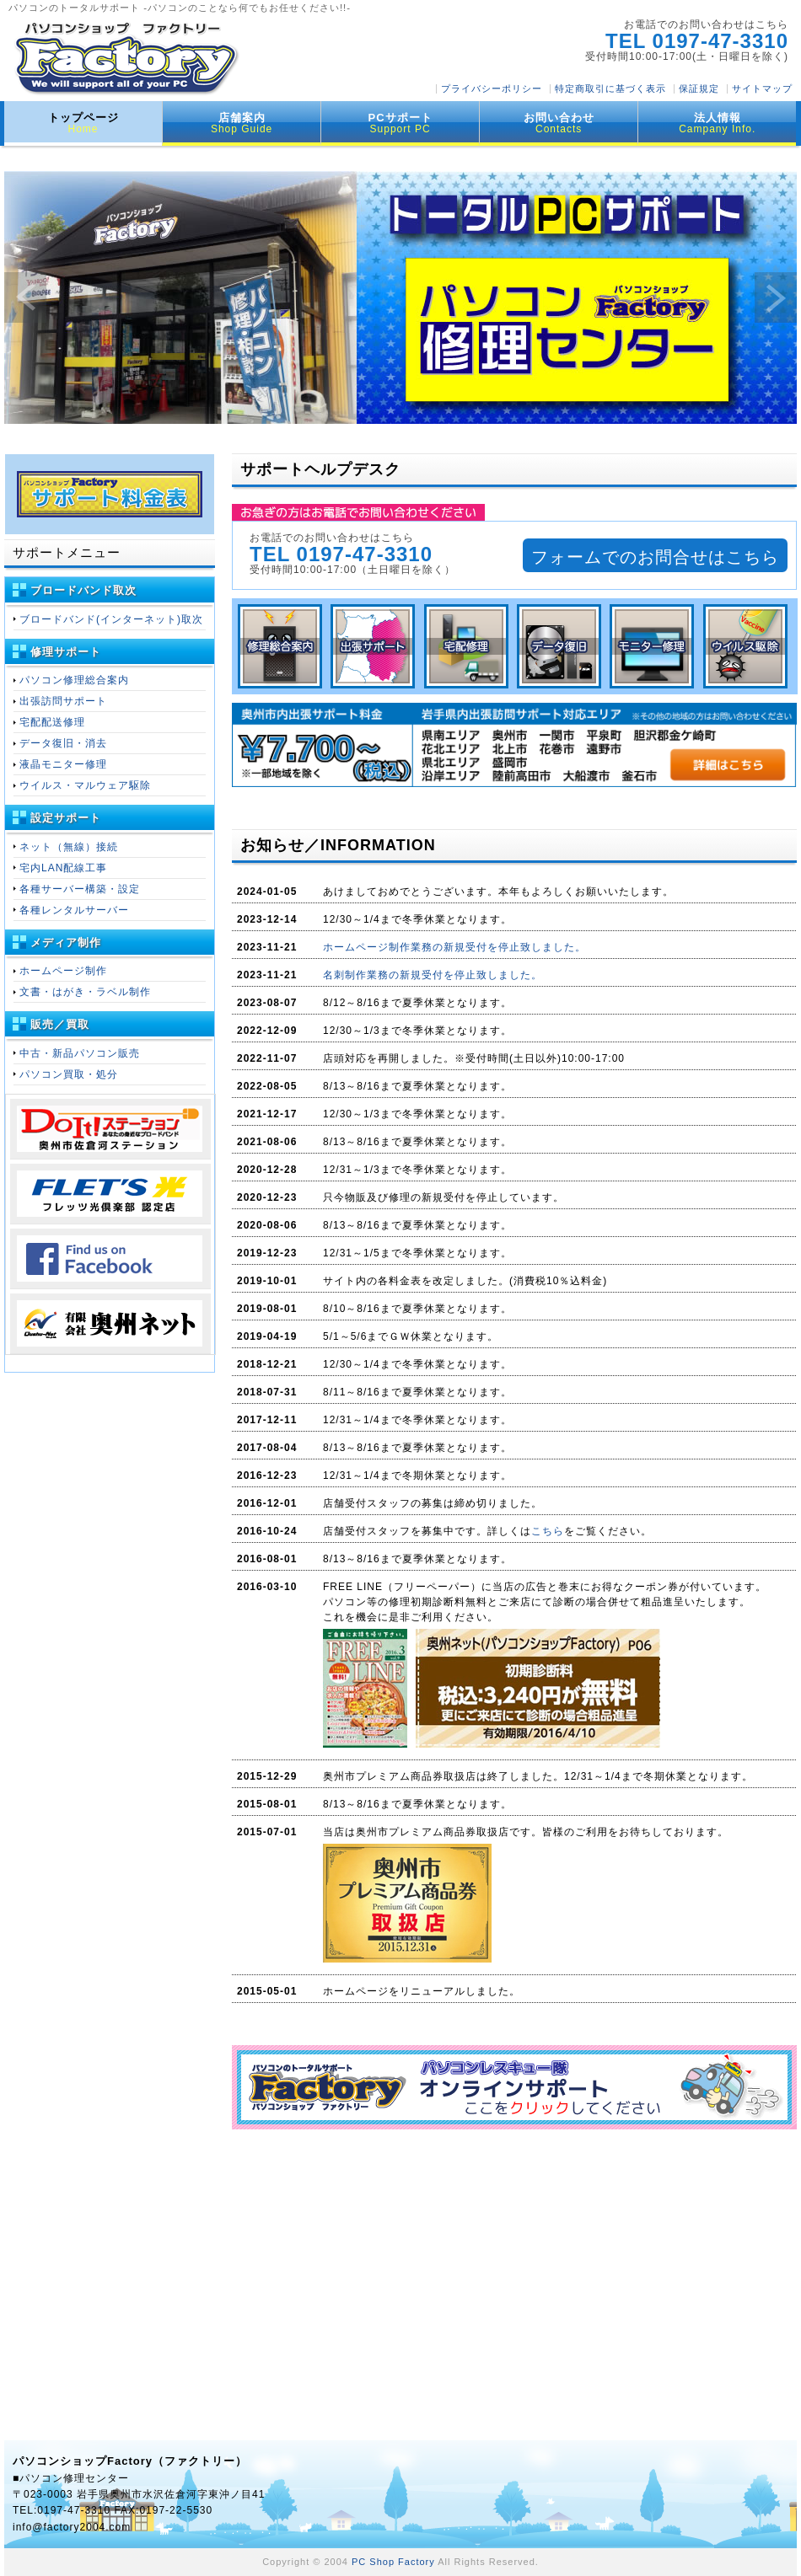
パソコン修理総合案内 (74, 680)
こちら (547, 1531)
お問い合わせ (559, 123)
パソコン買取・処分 (68, 1074)
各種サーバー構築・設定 (79, 889)
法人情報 (717, 123)
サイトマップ (762, 88)
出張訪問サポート (63, 701)
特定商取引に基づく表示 (610, 88)
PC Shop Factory (393, 2562)
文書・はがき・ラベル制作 (85, 992)
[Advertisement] (514, 2256)
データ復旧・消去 (63, 743)
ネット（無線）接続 (68, 847)
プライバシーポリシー (491, 88)
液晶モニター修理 (63, 764)
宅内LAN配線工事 (63, 868)
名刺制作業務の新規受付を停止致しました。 (432, 975)
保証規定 (699, 88)
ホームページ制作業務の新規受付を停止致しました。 (454, 947)
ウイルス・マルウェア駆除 (85, 785)
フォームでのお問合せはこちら (655, 557)
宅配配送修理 (52, 722)
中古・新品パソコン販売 (79, 1053)
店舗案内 (241, 123)
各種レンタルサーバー (74, 910)
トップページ (83, 123)
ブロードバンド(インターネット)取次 (111, 619)
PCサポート (400, 123)
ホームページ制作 (63, 971)
